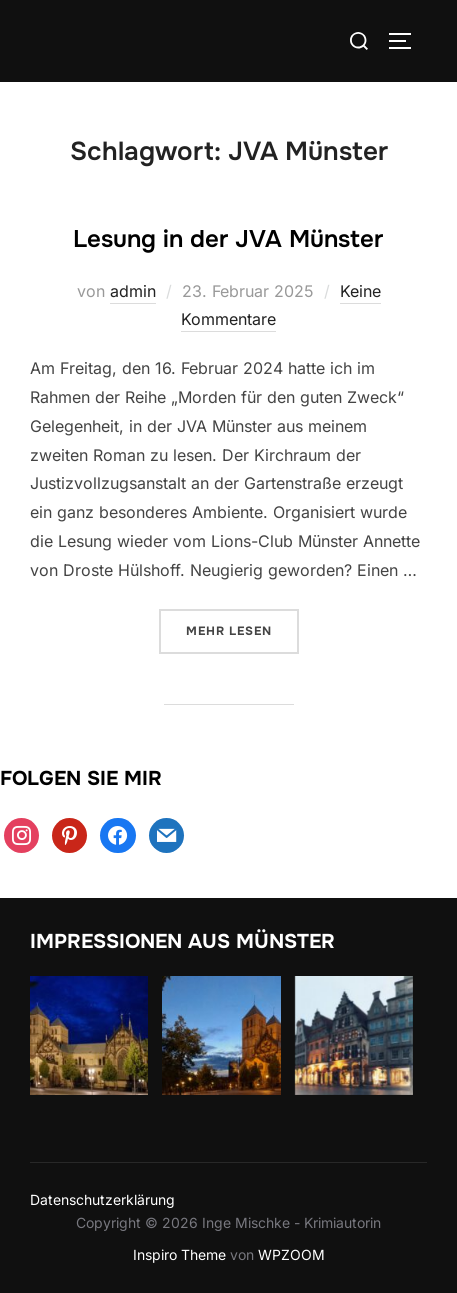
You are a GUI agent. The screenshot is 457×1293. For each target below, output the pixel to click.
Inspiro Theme (179, 1254)
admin (133, 291)
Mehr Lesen (242, 629)
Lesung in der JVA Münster (228, 239)
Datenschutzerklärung (102, 1199)
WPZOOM (291, 1254)
